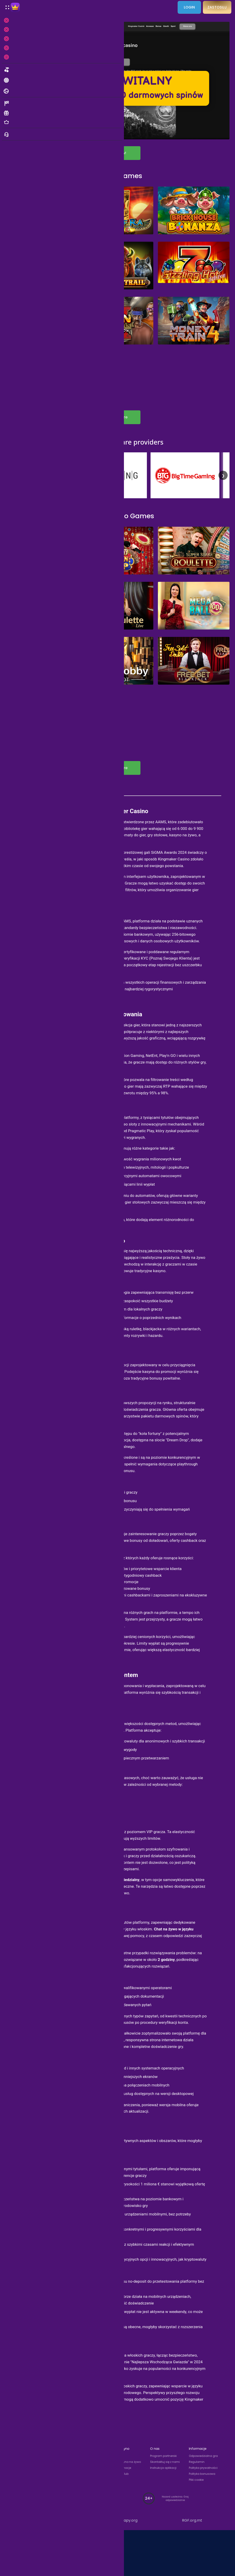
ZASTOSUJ (215, 7)
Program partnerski (167, 2502)
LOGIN (187, 7)
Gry (124, 2502)
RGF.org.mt (194, 2566)
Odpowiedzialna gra (207, 2502)
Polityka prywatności (207, 2514)
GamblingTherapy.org (124, 2566)
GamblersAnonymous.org (53, 2566)
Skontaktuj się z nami (168, 2508)
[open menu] (7, 7)
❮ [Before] (24, 460)
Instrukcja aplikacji (167, 2514)
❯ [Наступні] (223, 460)
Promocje (128, 2514)
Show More (124, 401)
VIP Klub (127, 2520)
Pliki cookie (200, 2526)
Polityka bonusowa (206, 2520)
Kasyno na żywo (133, 2508)
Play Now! (124, 146)
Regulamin (200, 2508)
